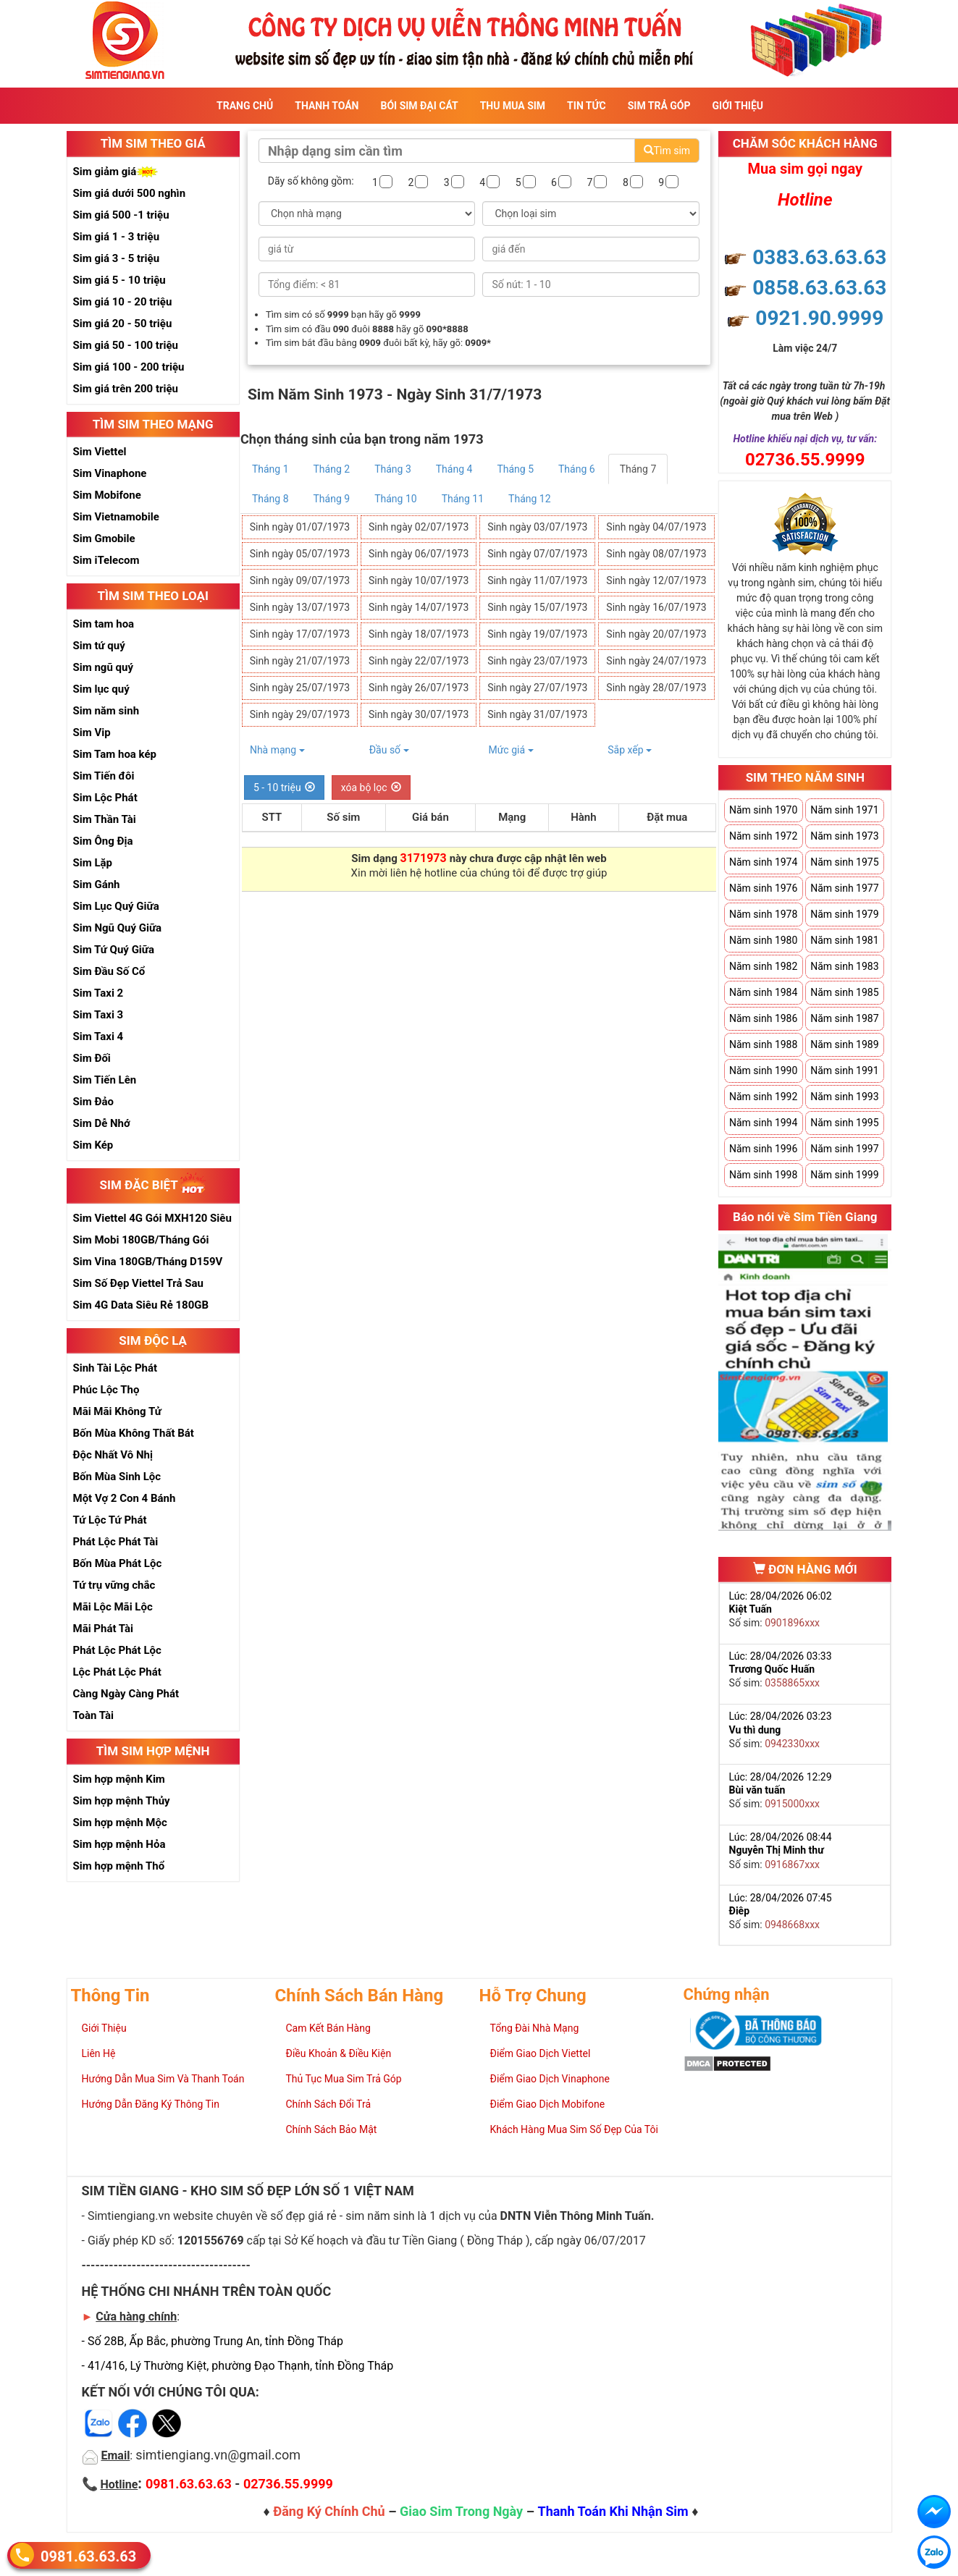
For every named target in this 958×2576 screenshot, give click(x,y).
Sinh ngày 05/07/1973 (300, 553)
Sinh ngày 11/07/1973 (537, 580)
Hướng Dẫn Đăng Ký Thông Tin (150, 2104)
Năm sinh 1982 (763, 966)
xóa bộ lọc (371, 787)
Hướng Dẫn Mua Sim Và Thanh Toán (163, 2079)
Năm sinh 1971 (844, 810)
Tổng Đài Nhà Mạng (534, 2028)
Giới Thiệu (738, 105)
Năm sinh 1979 (844, 914)
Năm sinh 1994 (763, 1122)
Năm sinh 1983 (844, 966)
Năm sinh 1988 (763, 1044)
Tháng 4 (454, 469)
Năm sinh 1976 (763, 888)
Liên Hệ (99, 2053)
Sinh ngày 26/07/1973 (419, 687)
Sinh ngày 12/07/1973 (656, 580)
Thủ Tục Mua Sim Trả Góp (344, 2079)
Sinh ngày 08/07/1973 (656, 553)
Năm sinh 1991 (844, 1070)
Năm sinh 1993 (844, 1096)
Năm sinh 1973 (844, 836)
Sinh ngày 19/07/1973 (537, 634)
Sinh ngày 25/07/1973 (300, 687)
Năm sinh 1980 (763, 940)
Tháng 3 (392, 469)
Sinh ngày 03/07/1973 (537, 527)
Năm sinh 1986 (763, 1018)
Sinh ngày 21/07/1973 (300, 661)
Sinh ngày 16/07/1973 (656, 607)
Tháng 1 (270, 469)
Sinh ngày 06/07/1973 (419, 553)
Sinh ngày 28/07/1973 (656, 687)
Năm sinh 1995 (844, 1122)
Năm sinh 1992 (763, 1096)
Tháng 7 (638, 469)
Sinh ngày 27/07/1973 (537, 687)
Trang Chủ (245, 105)
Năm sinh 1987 (844, 1018)
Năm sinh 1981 (844, 940)
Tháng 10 (395, 498)
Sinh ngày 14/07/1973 (419, 607)
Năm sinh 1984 (763, 992)
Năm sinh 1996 (763, 1148)
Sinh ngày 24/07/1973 (656, 661)
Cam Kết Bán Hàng (328, 2028)
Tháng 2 (332, 469)
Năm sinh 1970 (763, 810)
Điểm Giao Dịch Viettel (540, 2053)
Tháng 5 (515, 469)
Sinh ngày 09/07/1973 (300, 580)
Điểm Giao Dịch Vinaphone (550, 2079)
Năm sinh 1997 (844, 1148)
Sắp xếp (630, 750)
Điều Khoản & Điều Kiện (339, 2053)
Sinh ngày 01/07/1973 (300, 527)
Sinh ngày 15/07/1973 (537, 607)
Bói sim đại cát (419, 105)
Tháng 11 (463, 498)
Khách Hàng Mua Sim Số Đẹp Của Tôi (574, 2129)
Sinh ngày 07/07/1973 (537, 553)
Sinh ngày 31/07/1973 (537, 714)
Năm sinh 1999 (844, 1175)
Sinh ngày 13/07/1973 (300, 607)
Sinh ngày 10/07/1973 (419, 580)
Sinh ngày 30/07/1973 (419, 714)
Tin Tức (586, 105)
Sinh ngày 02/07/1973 (419, 527)
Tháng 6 (576, 469)
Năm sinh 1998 (763, 1175)
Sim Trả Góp (659, 105)
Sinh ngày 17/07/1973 (300, 634)
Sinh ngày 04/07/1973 (656, 527)
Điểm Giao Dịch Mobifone (547, 2104)
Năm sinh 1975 (844, 862)
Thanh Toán (326, 105)
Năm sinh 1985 (844, 992)
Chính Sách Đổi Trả (328, 2104)
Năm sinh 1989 (844, 1044)
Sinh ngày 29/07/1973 (300, 714)
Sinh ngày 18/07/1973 (419, 634)
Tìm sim (667, 150)
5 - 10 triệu (284, 787)
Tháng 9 (332, 498)
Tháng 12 (529, 498)
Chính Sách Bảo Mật (331, 2129)
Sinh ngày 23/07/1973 (537, 661)
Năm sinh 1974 (763, 862)
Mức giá (510, 750)
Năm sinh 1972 (763, 836)
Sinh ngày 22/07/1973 (419, 661)
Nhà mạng (277, 750)
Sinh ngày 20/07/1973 (656, 634)
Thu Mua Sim (512, 105)
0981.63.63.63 (88, 2555)
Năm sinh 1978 (763, 914)
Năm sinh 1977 (844, 888)
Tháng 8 (270, 498)
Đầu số (389, 750)
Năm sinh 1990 (763, 1070)
